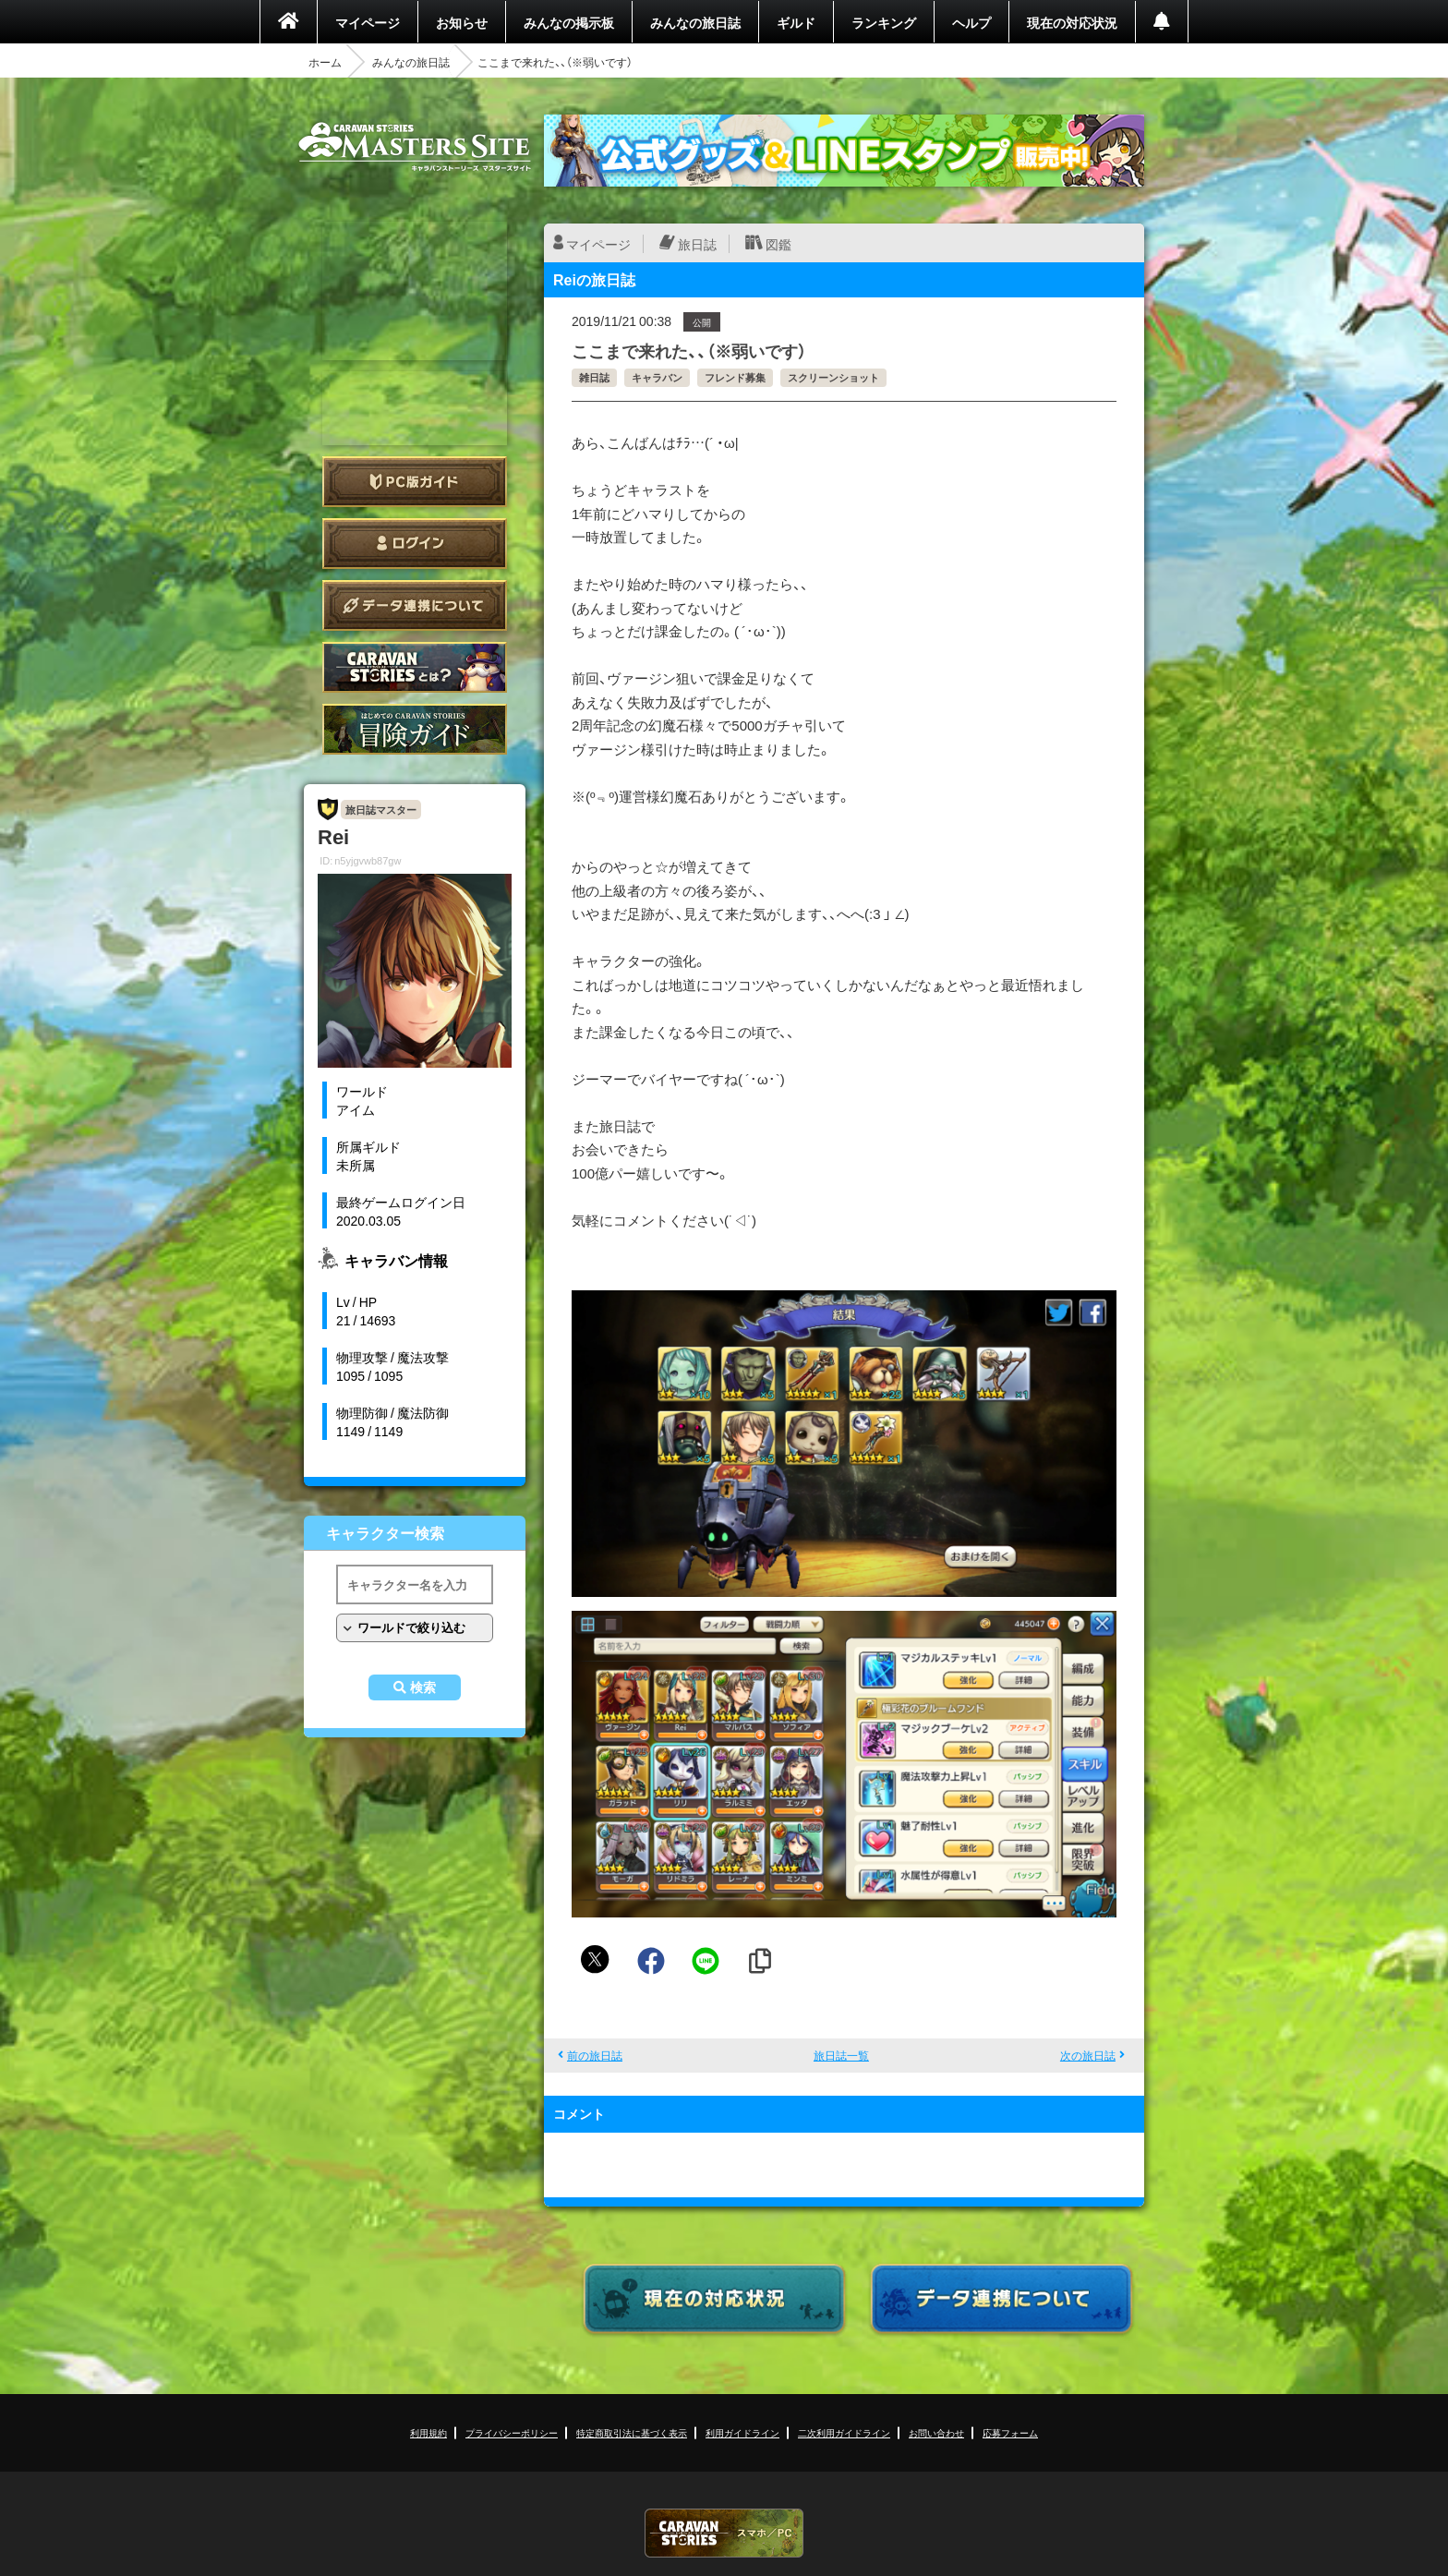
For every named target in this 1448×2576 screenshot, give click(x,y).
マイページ (367, 22)
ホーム (325, 62)
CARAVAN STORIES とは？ (414, 667)
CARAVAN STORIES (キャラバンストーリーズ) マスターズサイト (415, 147)
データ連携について (414, 605)
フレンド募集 (735, 377)
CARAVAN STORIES (724, 2533)
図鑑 (778, 244)
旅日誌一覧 (841, 2055)
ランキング (883, 22)
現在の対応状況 (1072, 22)
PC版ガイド (414, 481)
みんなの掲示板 (569, 22)
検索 (423, 1687)
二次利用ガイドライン (844, 2432)
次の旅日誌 (1088, 2055)
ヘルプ (971, 22)
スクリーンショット (833, 377)
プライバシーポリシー (511, 2432)
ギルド (796, 22)
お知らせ (462, 22)
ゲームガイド (414, 729)
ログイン (414, 543)
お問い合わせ (936, 2432)
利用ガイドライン (742, 2432)
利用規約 (428, 2432)
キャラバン (657, 377)
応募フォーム (1010, 2432)
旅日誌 (697, 244)
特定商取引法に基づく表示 (631, 2432)
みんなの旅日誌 (695, 22)
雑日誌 (594, 377)
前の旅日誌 (594, 2055)
